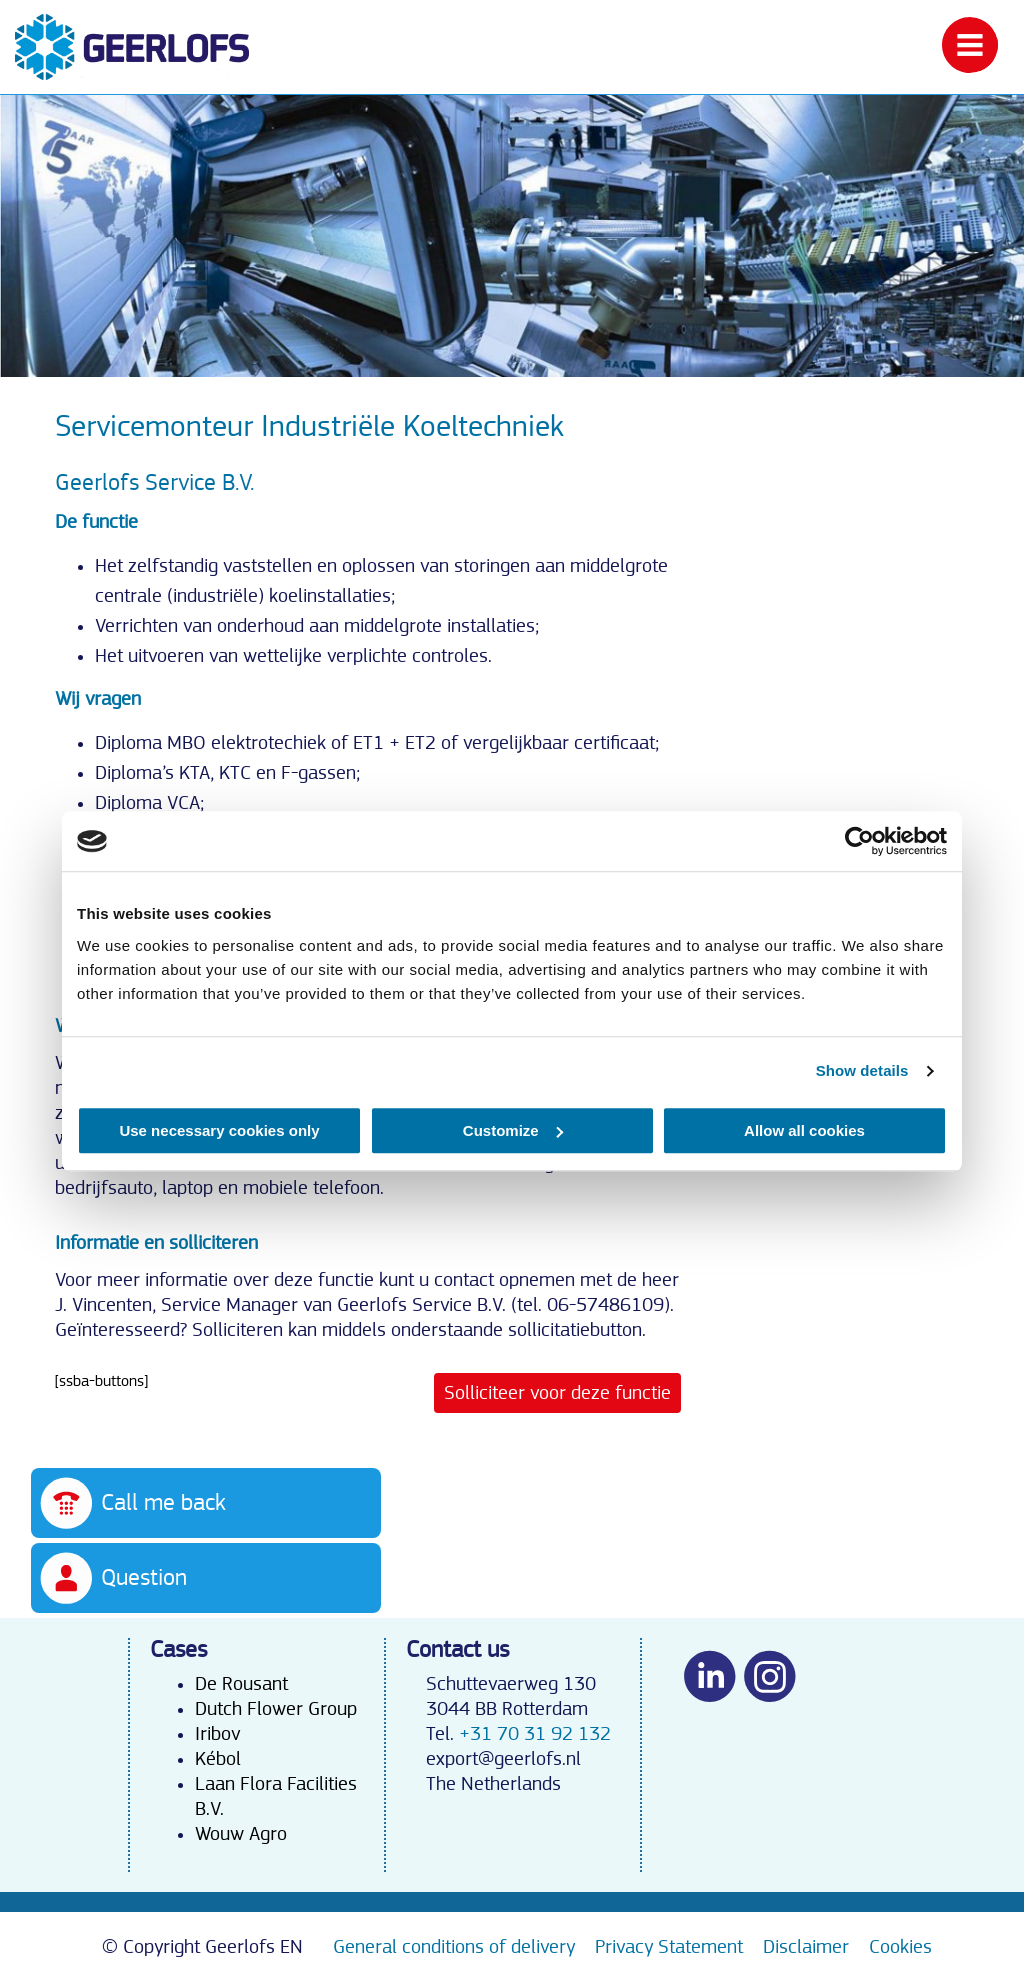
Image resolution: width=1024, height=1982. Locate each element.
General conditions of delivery (454, 1947)
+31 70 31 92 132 (535, 1734)
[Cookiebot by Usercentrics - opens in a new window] (859, 841)
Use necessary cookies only (219, 1130)
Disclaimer (806, 1947)
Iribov (217, 1734)
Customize (513, 1130)
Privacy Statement (669, 1947)
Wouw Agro (241, 1834)
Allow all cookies (804, 1130)
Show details (862, 1070)
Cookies (900, 1947)
